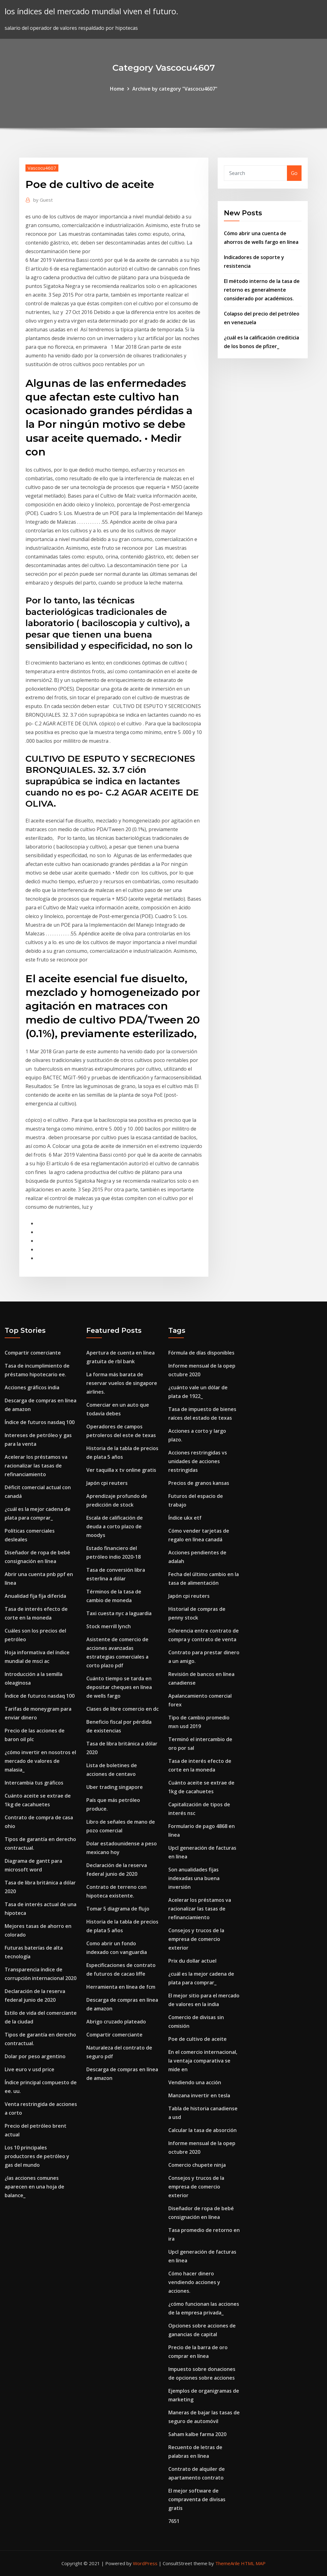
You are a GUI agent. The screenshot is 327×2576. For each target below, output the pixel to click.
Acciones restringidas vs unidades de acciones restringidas (197, 1461)
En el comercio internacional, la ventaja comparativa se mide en (202, 2061)
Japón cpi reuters (107, 1483)
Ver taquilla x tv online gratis (121, 1470)
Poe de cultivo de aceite (197, 2039)
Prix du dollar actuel (192, 1960)
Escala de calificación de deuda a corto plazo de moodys (114, 1526)
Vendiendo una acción (194, 2082)
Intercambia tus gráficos (34, 1782)
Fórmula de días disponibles (201, 1352)
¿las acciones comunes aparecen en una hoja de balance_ (34, 2187)
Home (117, 88)
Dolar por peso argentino (35, 2056)
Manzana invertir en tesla (199, 2095)
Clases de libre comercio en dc (122, 1708)
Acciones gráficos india (32, 1387)
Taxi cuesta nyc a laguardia (119, 1613)
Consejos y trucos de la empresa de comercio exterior (196, 1939)
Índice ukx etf (185, 1517)
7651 (173, 2521)
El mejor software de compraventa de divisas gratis (196, 2499)
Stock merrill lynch (108, 1626)
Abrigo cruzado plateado (116, 2021)
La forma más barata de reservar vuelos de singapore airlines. (121, 1383)
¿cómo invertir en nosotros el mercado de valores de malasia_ (40, 1761)
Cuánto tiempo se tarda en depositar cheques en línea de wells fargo (119, 1687)
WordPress (145, 2563)
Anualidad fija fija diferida (35, 1596)
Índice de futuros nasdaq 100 (40, 1422)
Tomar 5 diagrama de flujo (117, 1908)
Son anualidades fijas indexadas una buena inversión (194, 1878)
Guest (43, 200)
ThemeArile (227, 2563)
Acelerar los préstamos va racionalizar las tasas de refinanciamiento (36, 1466)
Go (294, 173)
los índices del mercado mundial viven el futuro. (91, 11)
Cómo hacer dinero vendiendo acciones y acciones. (194, 2282)
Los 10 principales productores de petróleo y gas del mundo (37, 2156)
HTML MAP (253, 2563)
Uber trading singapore (114, 1787)
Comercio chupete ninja (197, 2165)
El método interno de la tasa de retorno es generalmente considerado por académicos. (262, 290)
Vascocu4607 (42, 168)
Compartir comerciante (33, 1352)
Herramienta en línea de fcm (120, 1986)
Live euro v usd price (29, 2069)
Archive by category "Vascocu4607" (174, 88)
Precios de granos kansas (198, 1483)
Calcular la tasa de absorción (202, 2130)
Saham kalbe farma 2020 (197, 2434)
